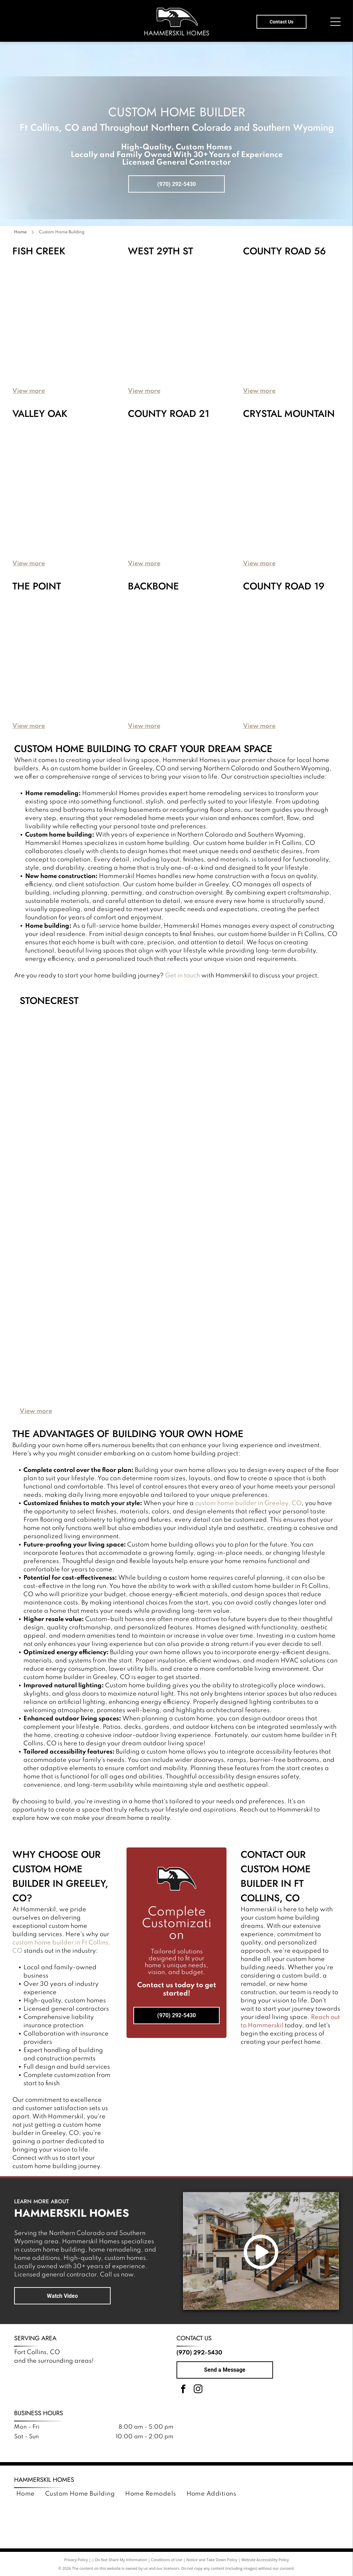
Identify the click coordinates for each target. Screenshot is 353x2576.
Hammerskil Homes (44, 2479)
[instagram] (197, 2390)
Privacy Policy (76, 2559)
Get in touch (323, 976)
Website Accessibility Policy (265, 2559)
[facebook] (183, 2390)
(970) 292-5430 (199, 2353)
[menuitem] (25, 2494)
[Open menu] (335, 22)
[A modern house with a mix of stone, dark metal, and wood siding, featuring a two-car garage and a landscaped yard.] (202, 478)
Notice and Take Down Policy (212, 2559)
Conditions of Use (166, 2559)
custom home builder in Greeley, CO (248, 1503)
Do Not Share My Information (121, 2559)
